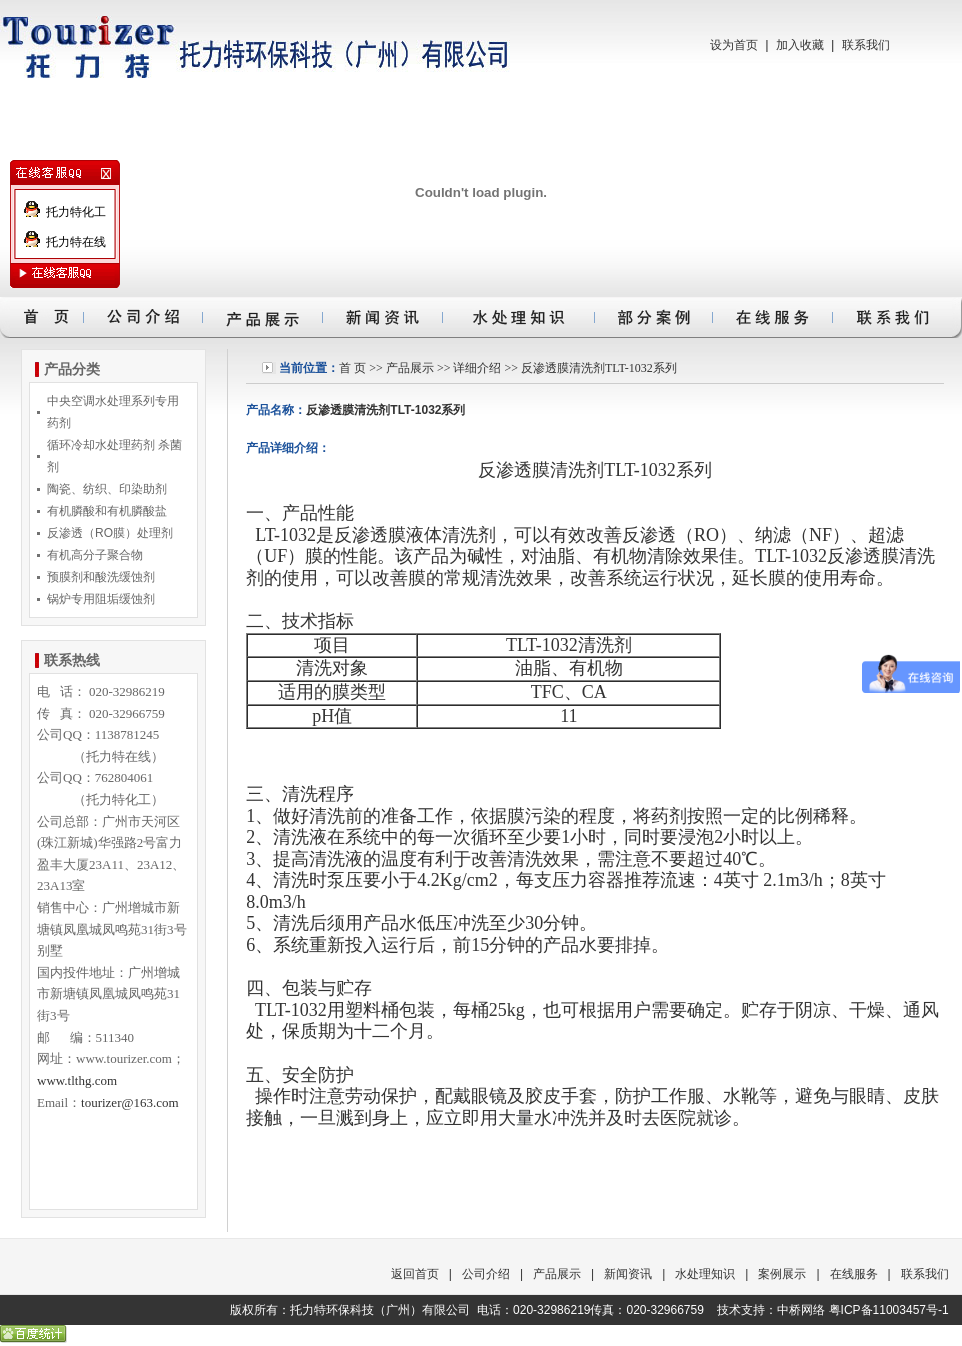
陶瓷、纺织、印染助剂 (107, 489)
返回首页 (415, 1274)
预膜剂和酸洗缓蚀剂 (101, 577)
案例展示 (782, 1274)
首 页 (352, 368)
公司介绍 (486, 1274)
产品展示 (410, 368)
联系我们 (866, 45)
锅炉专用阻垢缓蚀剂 (101, 599)
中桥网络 (801, 1310)
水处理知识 (705, 1274)
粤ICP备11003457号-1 (889, 1310)
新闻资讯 (628, 1274)
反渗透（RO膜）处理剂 (110, 533)
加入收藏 (800, 45)
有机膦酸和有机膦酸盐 (107, 511)
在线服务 (854, 1274)
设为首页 (734, 45)
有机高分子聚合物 (95, 555)
